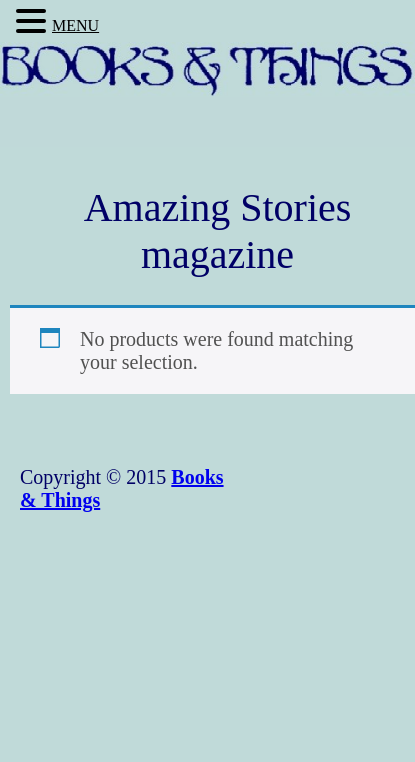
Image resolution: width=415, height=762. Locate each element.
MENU (75, 25)
